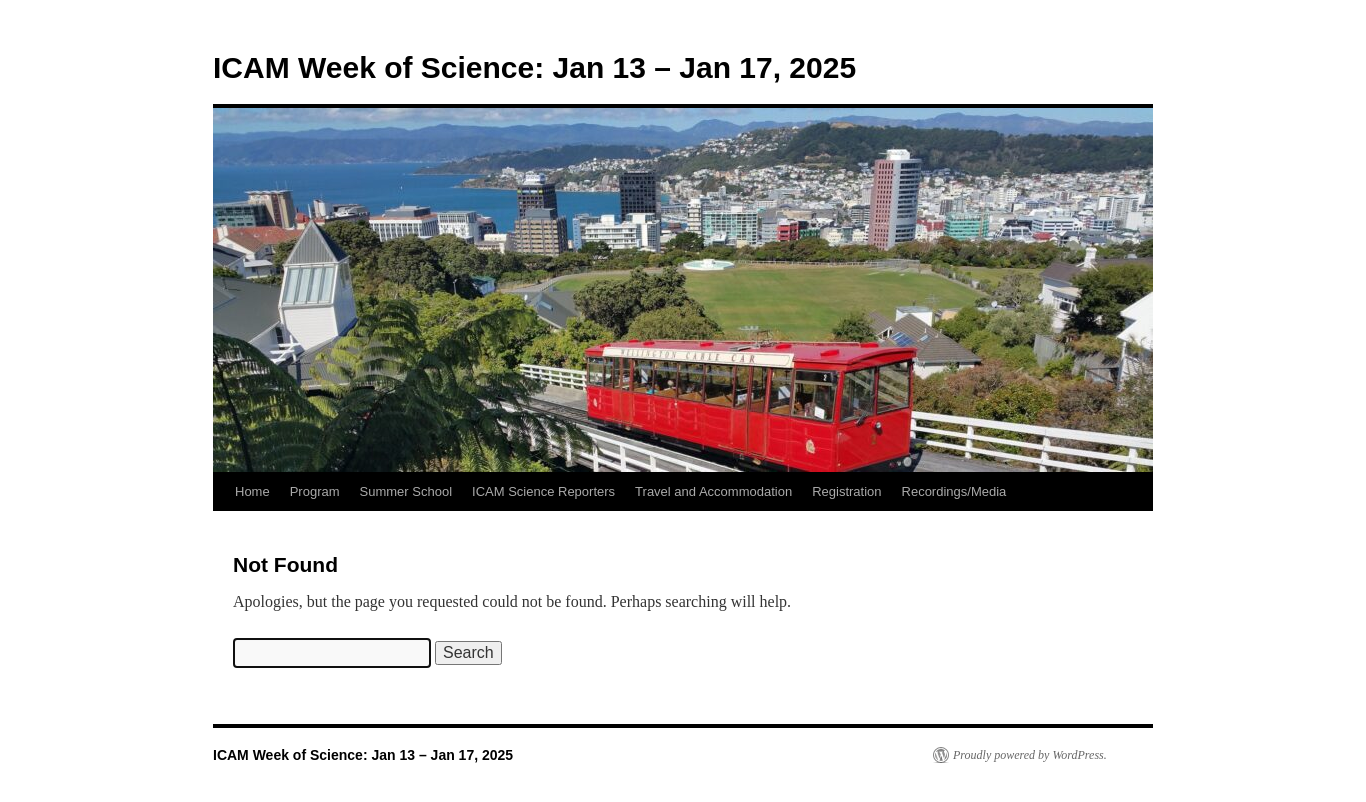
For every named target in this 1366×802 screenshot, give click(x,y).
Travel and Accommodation (713, 491)
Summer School (406, 491)
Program (315, 491)
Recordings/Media (954, 491)
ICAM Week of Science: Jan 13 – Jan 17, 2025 (534, 67)
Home (252, 491)
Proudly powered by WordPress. (1030, 755)
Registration (846, 491)
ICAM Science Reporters (543, 491)
